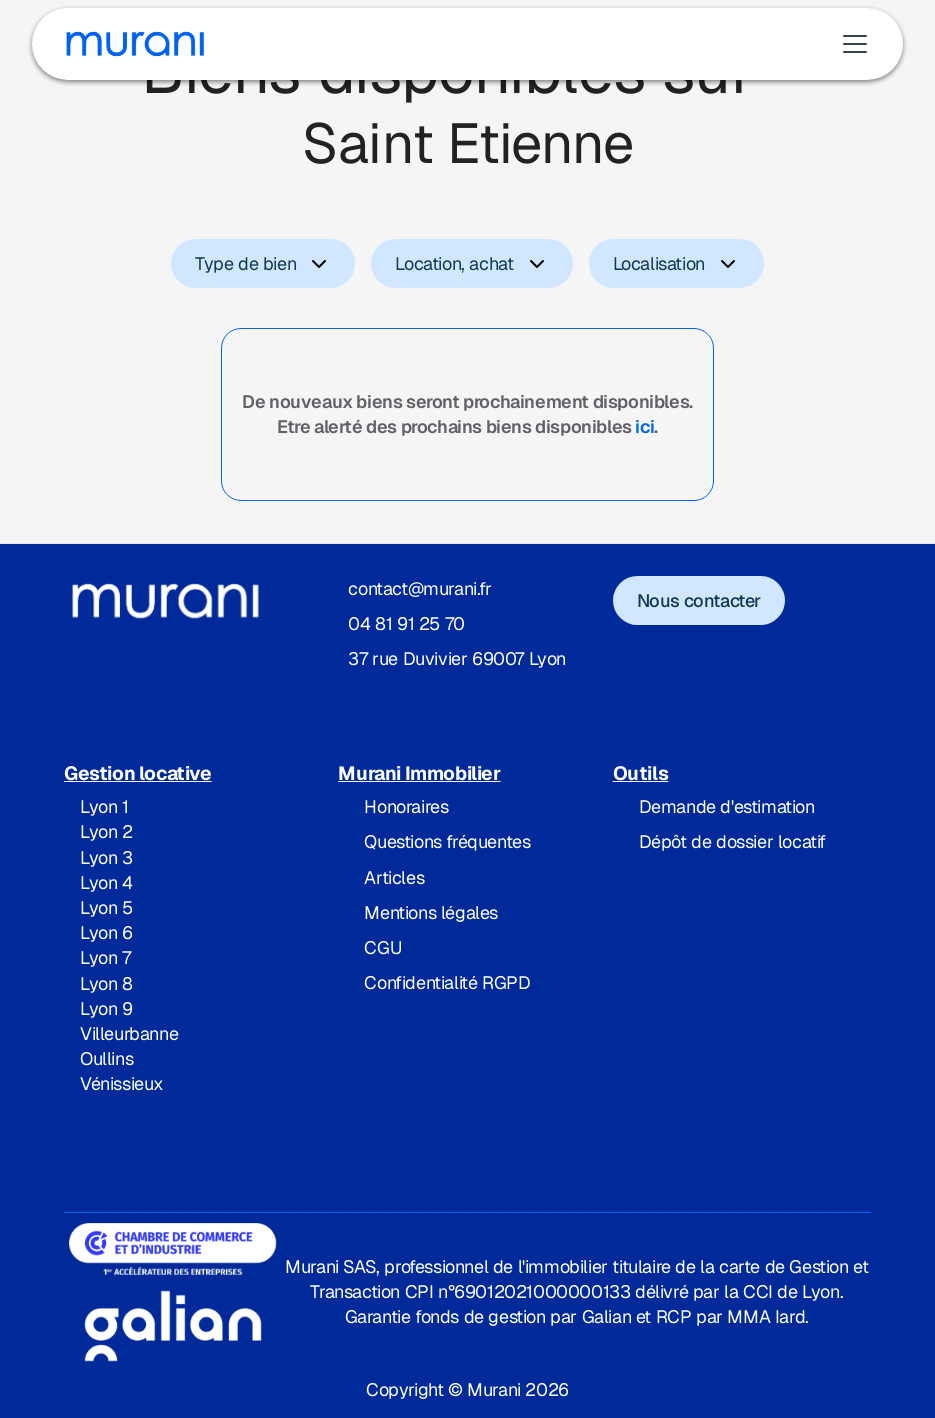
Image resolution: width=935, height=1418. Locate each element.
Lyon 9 (106, 1008)
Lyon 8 (106, 983)
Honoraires (406, 806)
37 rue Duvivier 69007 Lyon (457, 658)
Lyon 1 (104, 806)
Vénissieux (122, 1083)
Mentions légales (431, 912)
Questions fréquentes (447, 841)
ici (644, 426)
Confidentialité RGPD (447, 982)
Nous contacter (699, 600)
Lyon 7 (105, 957)
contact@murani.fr (419, 588)
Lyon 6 (106, 932)
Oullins (106, 1058)
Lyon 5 (106, 907)
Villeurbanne (129, 1033)
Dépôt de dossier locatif (732, 841)
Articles (394, 877)
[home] (135, 44)
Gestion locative (138, 773)
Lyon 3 (106, 857)
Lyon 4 (106, 882)
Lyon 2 (106, 831)
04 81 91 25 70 (406, 623)
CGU (382, 947)
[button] (851, 44)
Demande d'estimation (727, 806)
